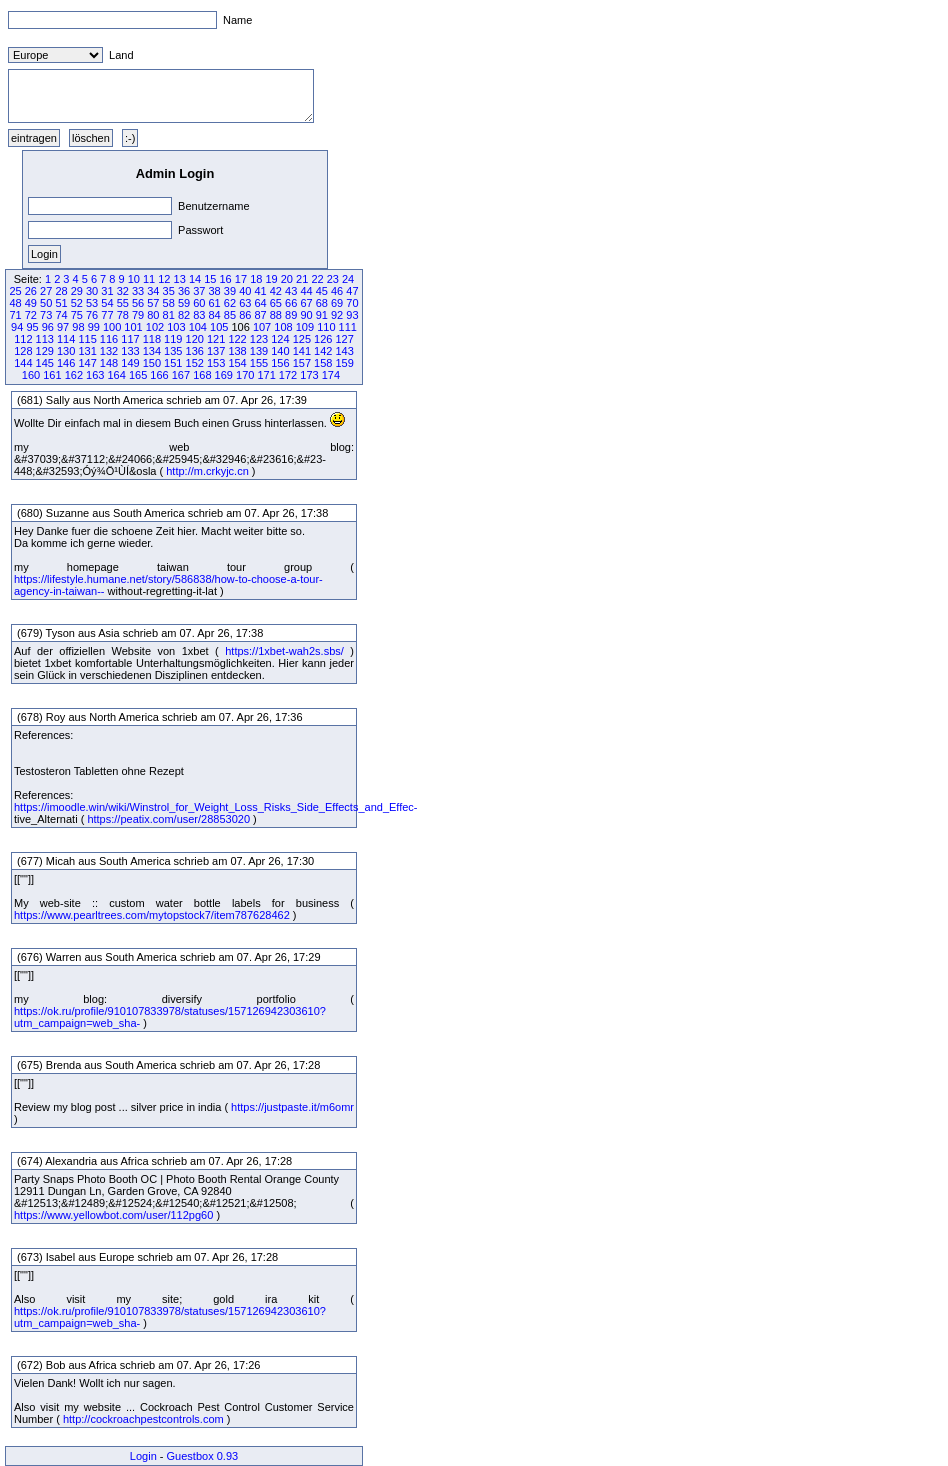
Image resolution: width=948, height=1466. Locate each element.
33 (138, 291)
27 (46, 291)
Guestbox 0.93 (203, 1456)
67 (306, 303)
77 (107, 315)
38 (215, 291)
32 (123, 291)
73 (46, 315)
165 (138, 375)
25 (15, 291)
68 (322, 303)
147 (87, 363)
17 (241, 279)
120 (195, 339)
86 (245, 315)
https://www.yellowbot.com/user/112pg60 (113, 1215)
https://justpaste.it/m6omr (292, 1107)
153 (216, 363)
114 (66, 339)
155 (259, 363)
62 (230, 303)
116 (109, 339)
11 (149, 279)
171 (266, 375)
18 (256, 279)
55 (123, 303)
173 (309, 375)
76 (92, 315)
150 (152, 363)
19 (271, 279)
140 (280, 351)
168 (202, 375)
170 (245, 375)
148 (109, 363)
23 (333, 279)
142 (323, 351)
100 (112, 327)
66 (291, 303)
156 (280, 363)
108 (283, 327)
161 (52, 375)
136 (195, 351)
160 (31, 375)
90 (306, 315)
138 (237, 351)
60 (199, 303)
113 (45, 339)
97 (63, 327)
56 (138, 303)
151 (173, 363)
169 (224, 375)
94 (17, 327)
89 (291, 315)
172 (288, 375)
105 (219, 327)
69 (337, 303)
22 (317, 279)
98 (78, 327)
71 (15, 315)
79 (138, 315)
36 (184, 291)
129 (45, 351)
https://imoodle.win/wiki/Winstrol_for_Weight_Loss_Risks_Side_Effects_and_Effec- (216, 807)
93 (352, 315)
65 (276, 303)
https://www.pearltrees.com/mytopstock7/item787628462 (152, 915)
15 (210, 279)
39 (230, 291)
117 (130, 339)
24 (348, 279)
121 (216, 339)
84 (215, 315)
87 (260, 315)
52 (77, 303)
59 (184, 303)
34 (153, 291)
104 (198, 327)
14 (195, 279)
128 (23, 351)
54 (107, 303)
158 (323, 363)
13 (180, 279)
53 (92, 303)
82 (184, 315)
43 (291, 291)
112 (23, 339)
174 (331, 375)
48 (15, 303)
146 (66, 363)
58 (169, 303)
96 (48, 327)
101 (133, 327)
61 (215, 303)
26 (31, 291)
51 (61, 303)
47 (352, 291)
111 (348, 327)
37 (199, 291)
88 (276, 315)
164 (116, 375)
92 (337, 315)
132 (109, 351)
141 (302, 351)
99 (94, 327)
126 (323, 339)
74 (61, 315)
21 (302, 279)
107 (262, 327)
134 (152, 351)
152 (195, 363)
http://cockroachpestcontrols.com (143, 1419)
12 (164, 279)
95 (32, 327)
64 (260, 303)
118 (152, 339)
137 (216, 351)
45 (322, 291)
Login (143, 1456)
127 (344, 339)
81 (169, 315)
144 (23, 363)
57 (153, 303)
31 (107, 291)
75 (77, 315)
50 (46, 303)
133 (130, 351)
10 (134, 279)
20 (287, 279)
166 (159, 375)
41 (260, 291)
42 (276, 291)
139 (259, 351)
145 (45, 363)
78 (123, 315)
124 (280, 339)
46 (337, 291)
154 (237, 363)
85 (230, 315)
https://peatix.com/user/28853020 (168, 819)
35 (169, 291)
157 (302, 363)
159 (344, 363)
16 (226, 279)
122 (237, 339)
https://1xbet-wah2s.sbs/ (284, 651)
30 (92, 291)
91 (322, 315)
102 (155, 327)
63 (245, 303)
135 (173, 351)
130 (66, 351)
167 (181, 375)
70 (352, 303)
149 (130, 363)
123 (259, 339)
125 (302, 339)
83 (199, 315)
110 (326, 327)
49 (31, 303)
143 (344, 351)
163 (95, 375)
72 (31, 315)
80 (153, 315)
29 (77, 291)
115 (87, 339)
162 (74, 375)
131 (87, 351)
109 (305, 327)
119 (173, 339)
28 (61, 291)
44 (306, 291)
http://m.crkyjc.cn (207, 471)
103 (176, 327)
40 (245, 291)
